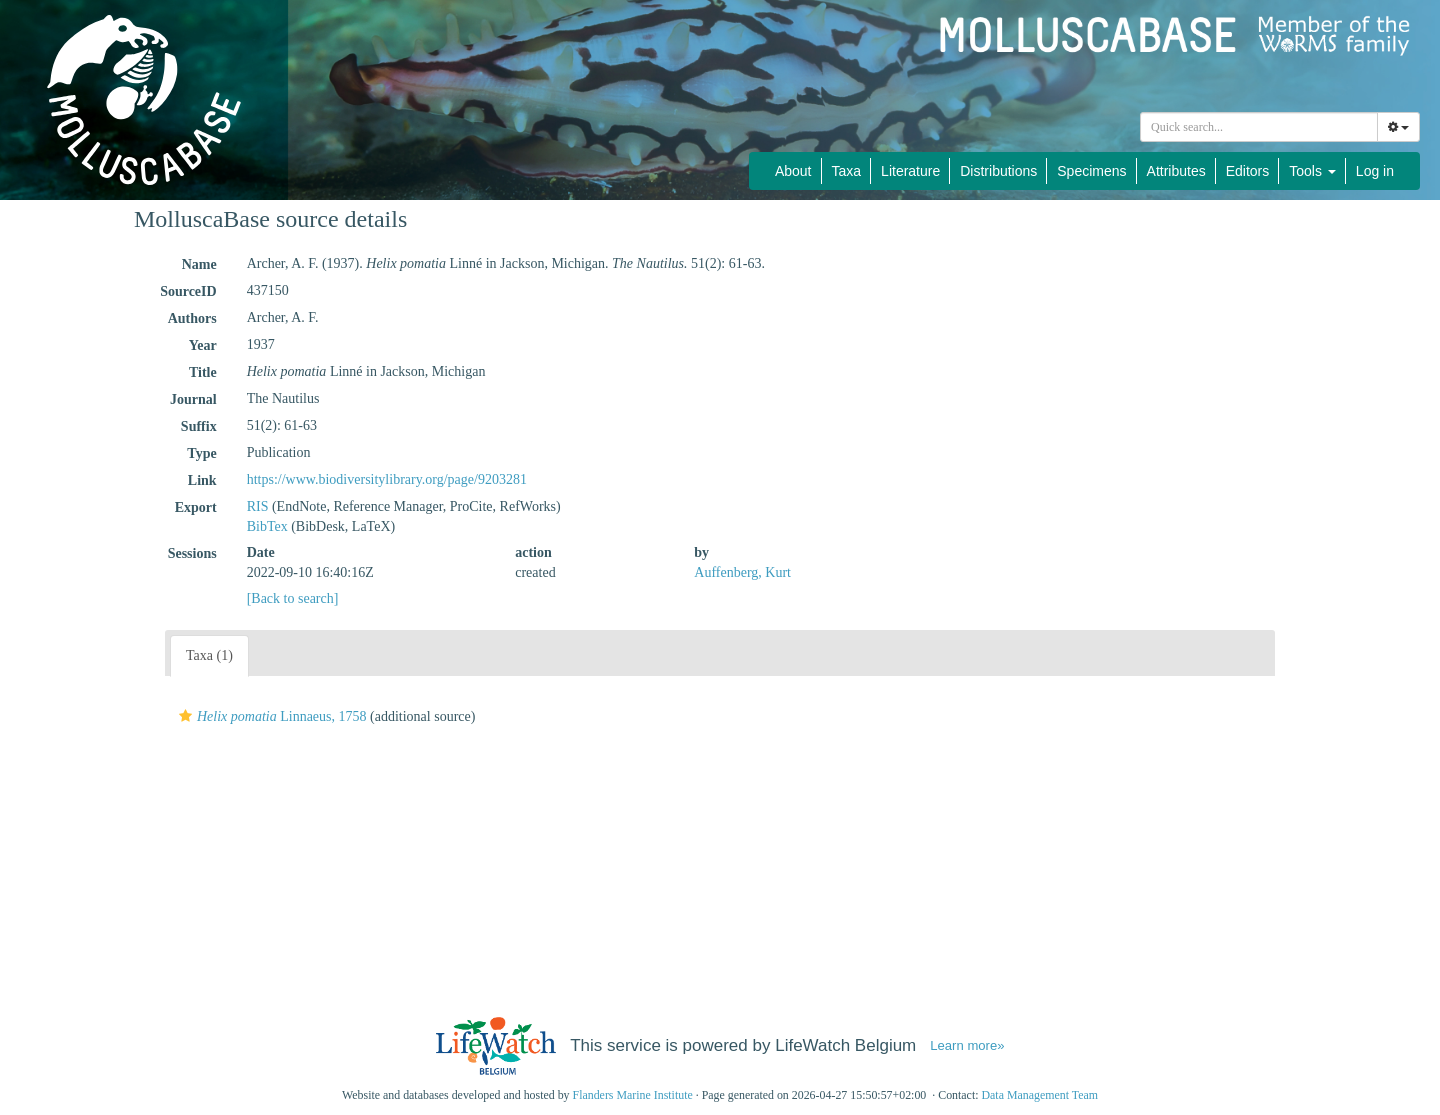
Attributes (1176, 171)
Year (203, 345)
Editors (1248, 171)
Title (203, 372)
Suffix (199, 426)
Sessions (192, 553)
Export (196, 507)
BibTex (267, 526)
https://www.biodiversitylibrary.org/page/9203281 (387, 479)
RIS (258, 506)
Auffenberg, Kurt (742, 572)
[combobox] (1259, 127)
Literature (910, 171)
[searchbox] (1259, 127)
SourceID (188, 291)
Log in (1375, 171)
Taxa (847, 171)
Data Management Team (1039, 1095)
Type (201, 453)
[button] (185, 716)
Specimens (1091, 171)
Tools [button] (1312, 171)
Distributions (998, 171)
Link (202, 480)
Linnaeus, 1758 (270, 716)
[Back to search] (293, 598)
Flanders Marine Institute (633, 1095)
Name (199, 264)
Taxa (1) (209, 655)
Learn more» (967, 1045)
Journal (193, 399)
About (793, 171)
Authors (192, 318)
